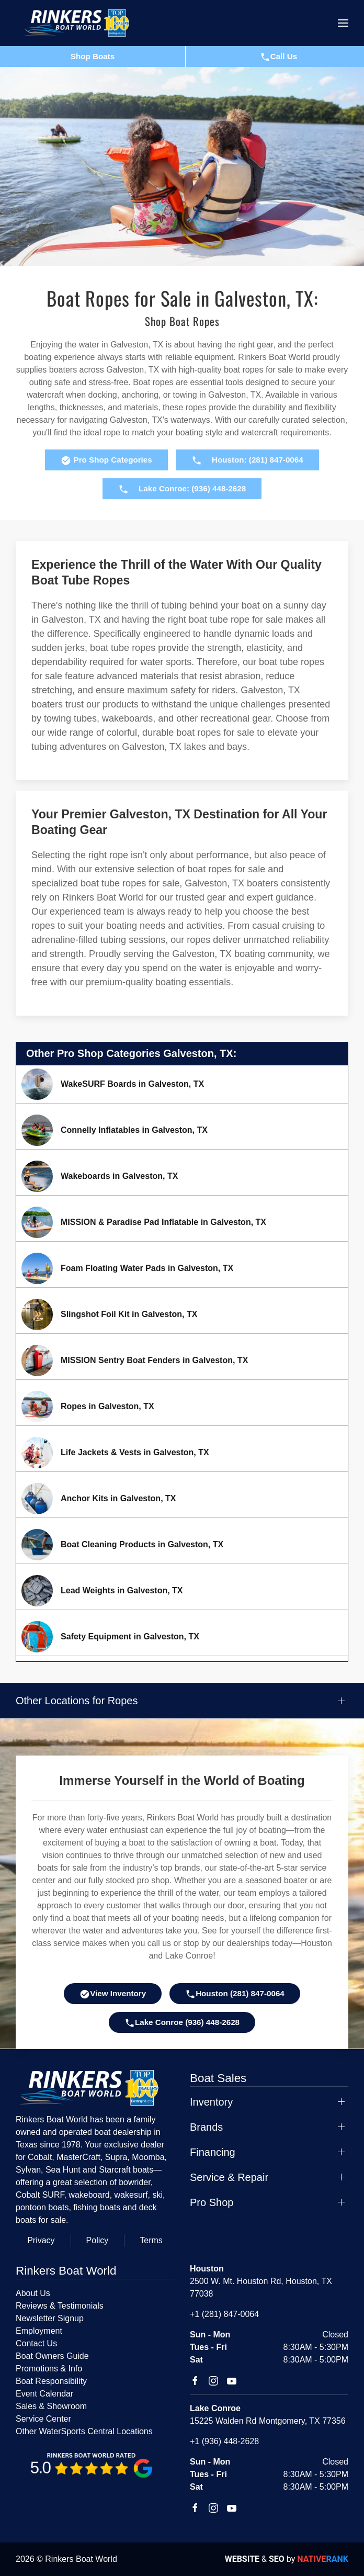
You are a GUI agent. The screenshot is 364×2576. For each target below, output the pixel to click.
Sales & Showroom (51, 2406)
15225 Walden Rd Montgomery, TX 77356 (268, 2420)
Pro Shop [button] (211, 2202)
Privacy (40, 2240)
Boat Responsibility (51, 2381)
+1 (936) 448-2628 (224, 2441)
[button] (343, 23)
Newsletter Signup (50, 2318)
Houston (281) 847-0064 (235, 1994)
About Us (33, 2293)
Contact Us (36, 2343)
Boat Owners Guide (52, 2356)
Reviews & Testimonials (60, 2305)
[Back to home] (81, 23)
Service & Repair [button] (229, 2177)
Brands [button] (206, 2127)
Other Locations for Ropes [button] (77, 1700)
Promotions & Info (49, 2368)
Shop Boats (93, 56)
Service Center (43, 2418)
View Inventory (112, 1994)
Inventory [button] (211, 2102)
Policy (97, 2240)
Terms (151, 2240)
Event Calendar (44, 2393)
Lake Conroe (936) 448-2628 (182, 2023)
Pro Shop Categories (106, 460)
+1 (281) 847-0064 (224, 2314)
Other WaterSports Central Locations (84, 2431)
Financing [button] (212, 2152)
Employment (39, 2330)
